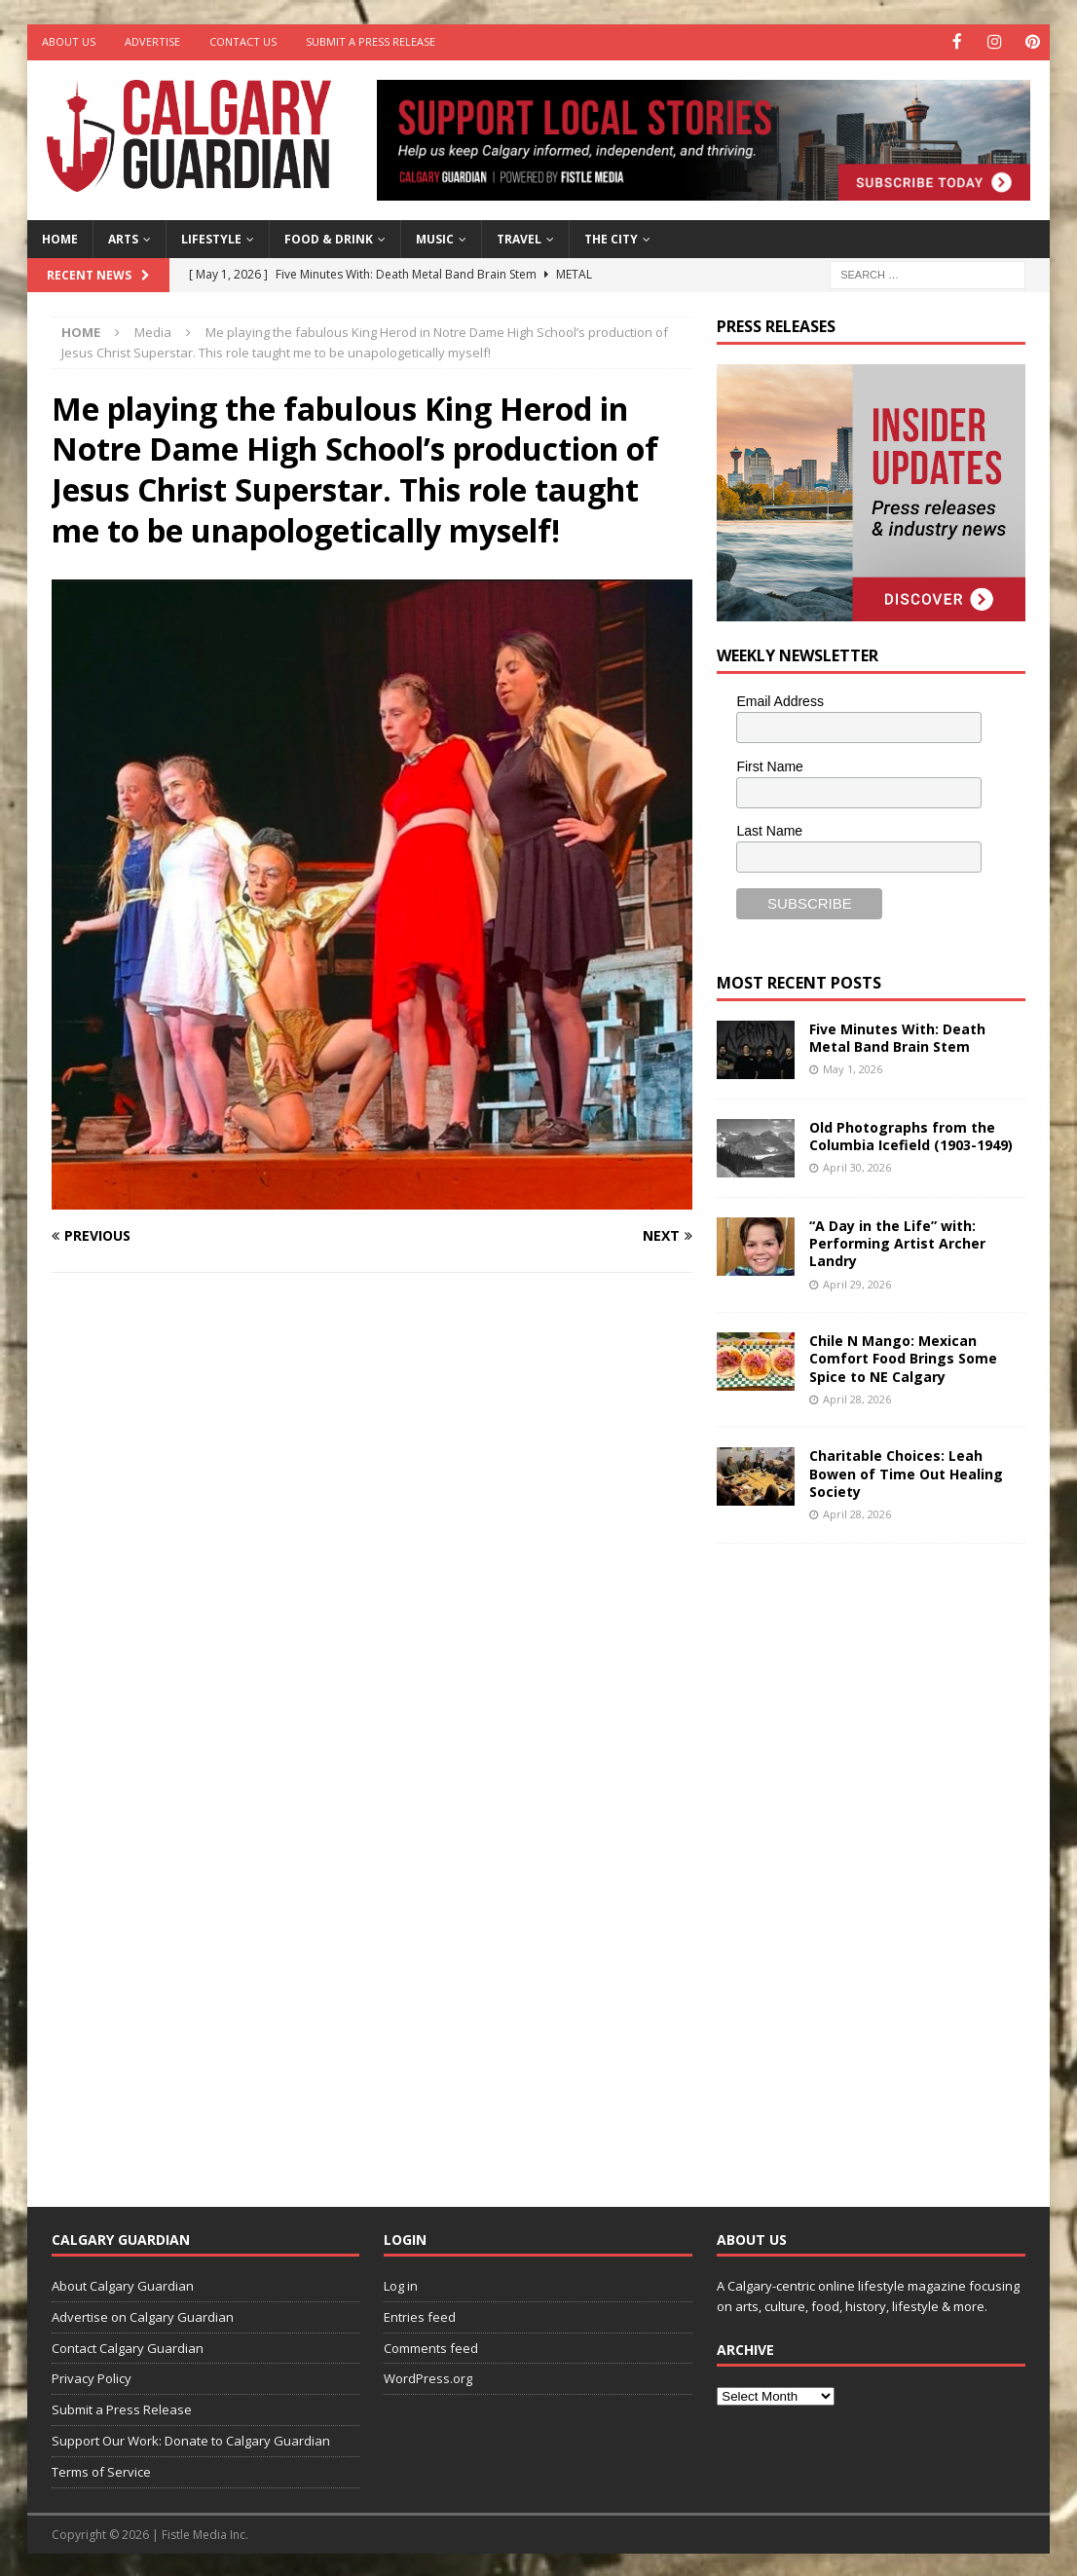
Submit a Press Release (370, 41)
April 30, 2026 (857, 1166)
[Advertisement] (863, 1858)
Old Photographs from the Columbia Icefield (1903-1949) (911, 1135)
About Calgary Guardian (123, 2285)
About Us (68, 41)
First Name (769, 764)
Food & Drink (328, 238)
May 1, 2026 (852, 1068)
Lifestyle (211, 238)
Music (435, 238)
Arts (123, 238)
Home (60, 238)
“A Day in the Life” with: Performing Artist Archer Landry (897, 1242)
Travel (519, 238)
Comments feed (431, 2346)
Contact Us (243, 41)
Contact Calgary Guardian (128, 2346)
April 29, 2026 (857, 1282)
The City (611, 238)
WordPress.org (428, 2377)
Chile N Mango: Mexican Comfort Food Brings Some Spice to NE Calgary (903, 1357)
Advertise (152, 41)
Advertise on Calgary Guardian (143, 2315)
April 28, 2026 (857, 1397)
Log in (401, 2285)
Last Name (769, 830)
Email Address (779, 699)
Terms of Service (101, 2470)
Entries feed (420, 2315)
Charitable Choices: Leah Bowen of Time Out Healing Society (906, 1472)
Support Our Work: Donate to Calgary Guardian (191, 2439)
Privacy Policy (91, 2377)
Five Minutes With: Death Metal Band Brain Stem (897, 1037)
